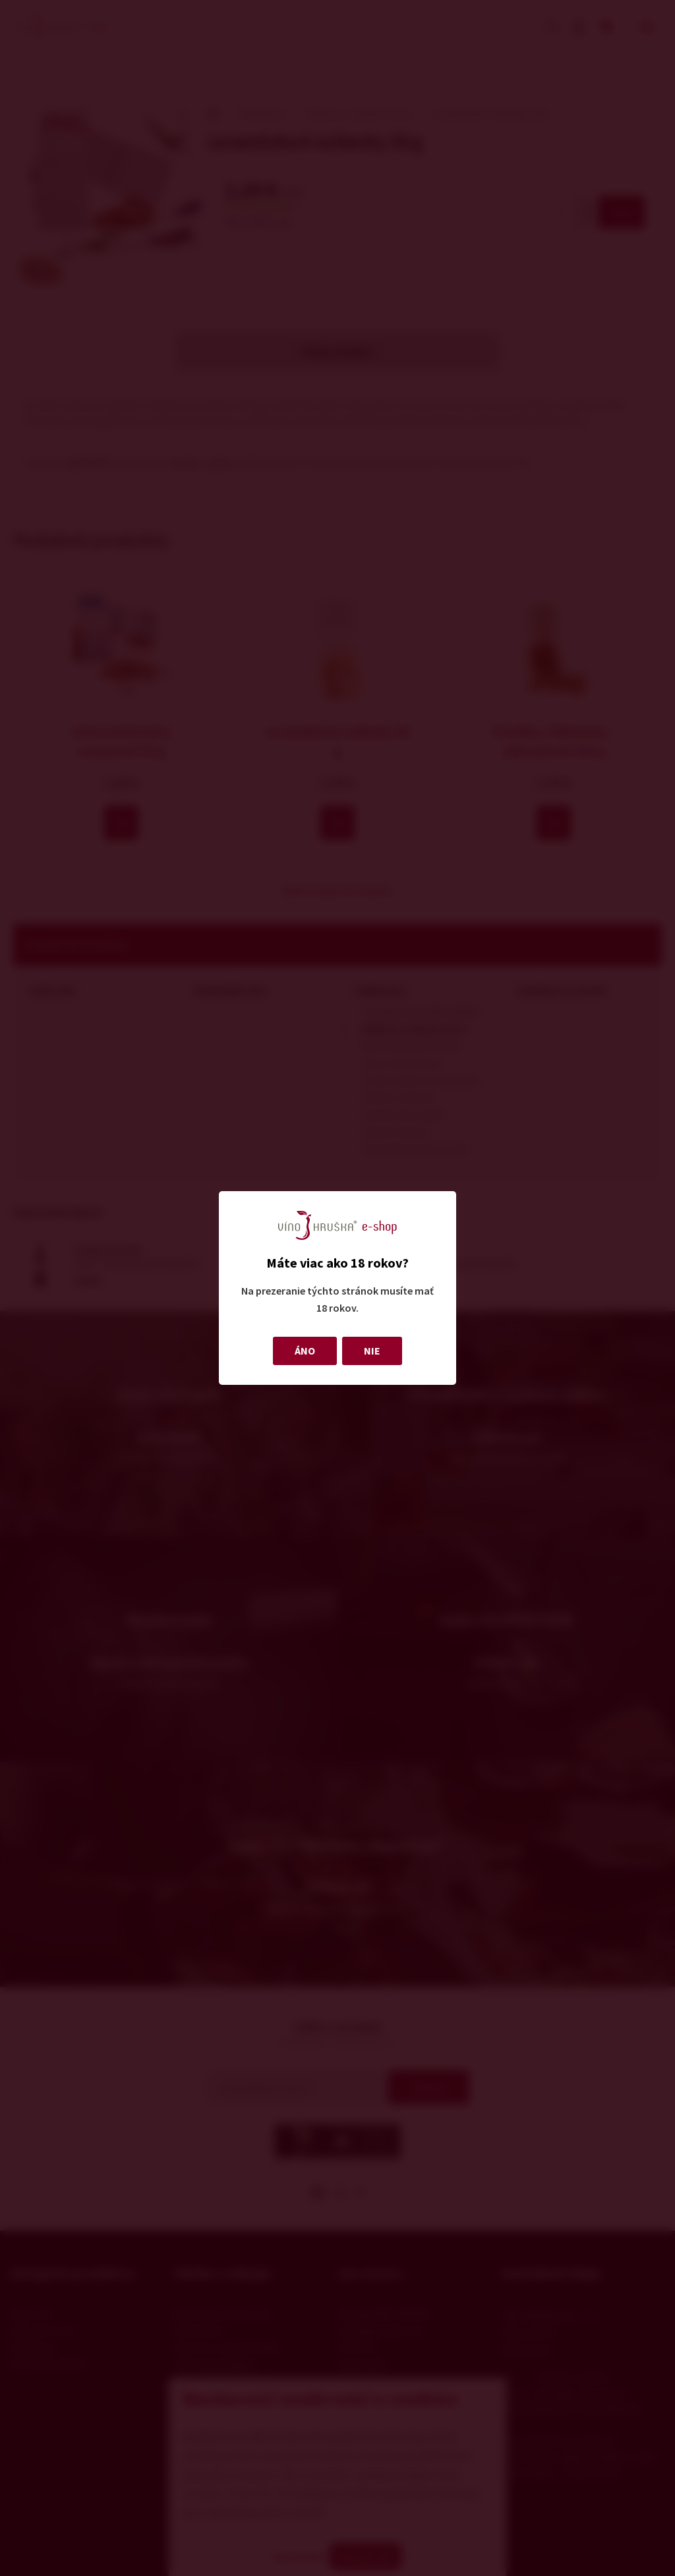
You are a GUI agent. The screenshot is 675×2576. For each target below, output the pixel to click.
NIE (372, 1350)
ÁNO (305, 1350)
